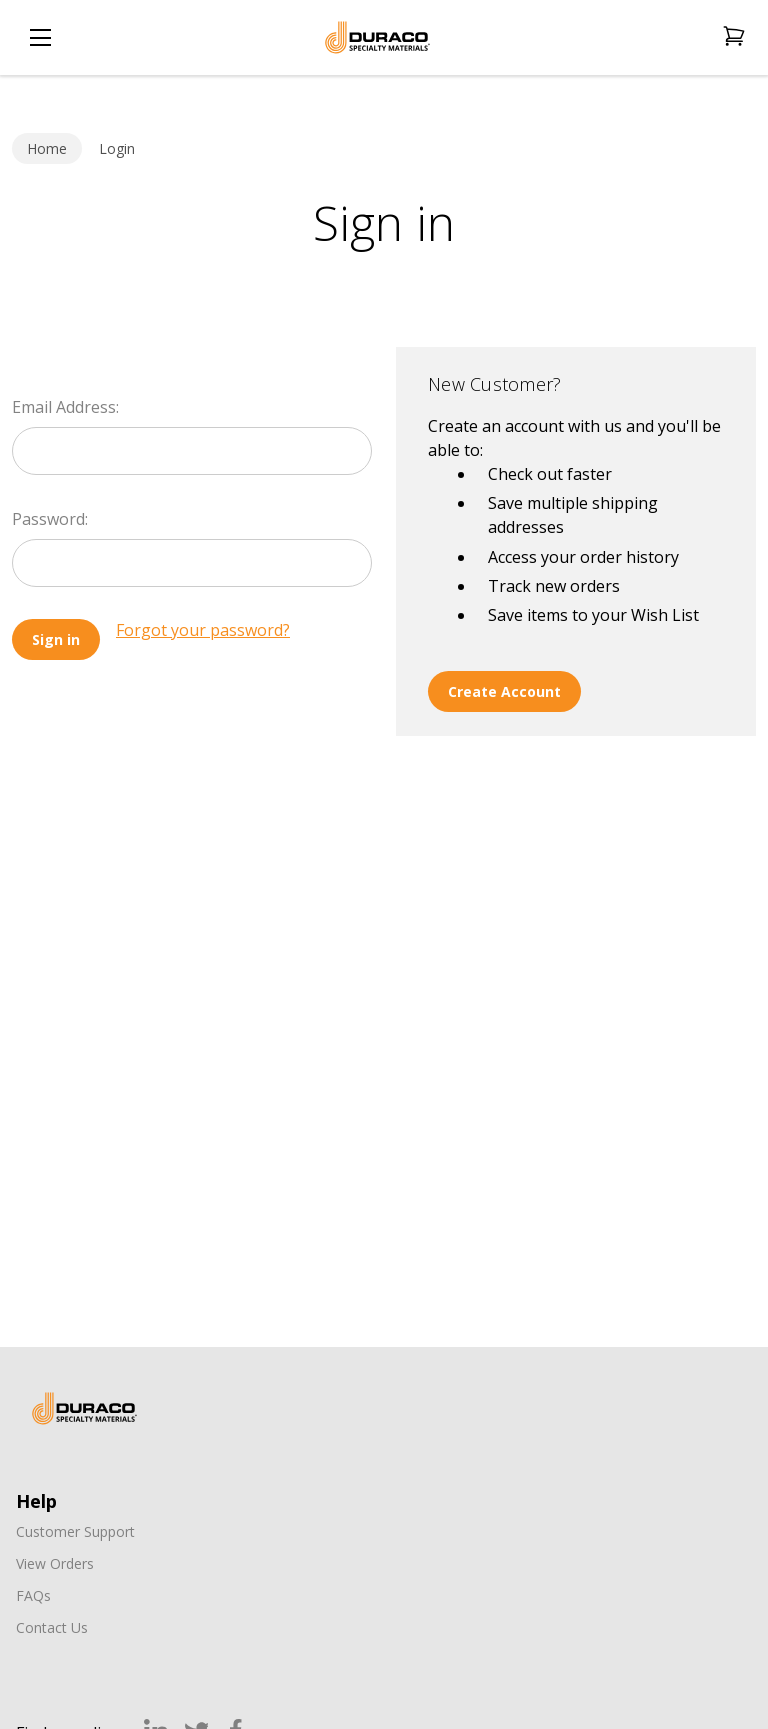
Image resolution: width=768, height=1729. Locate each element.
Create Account (504, 691)
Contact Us (52, 1627)
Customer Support (75, 1531)
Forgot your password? (203, 630)
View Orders (55, 1563)
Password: (50, 519)
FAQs (33, 1595)
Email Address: (65, 407)
